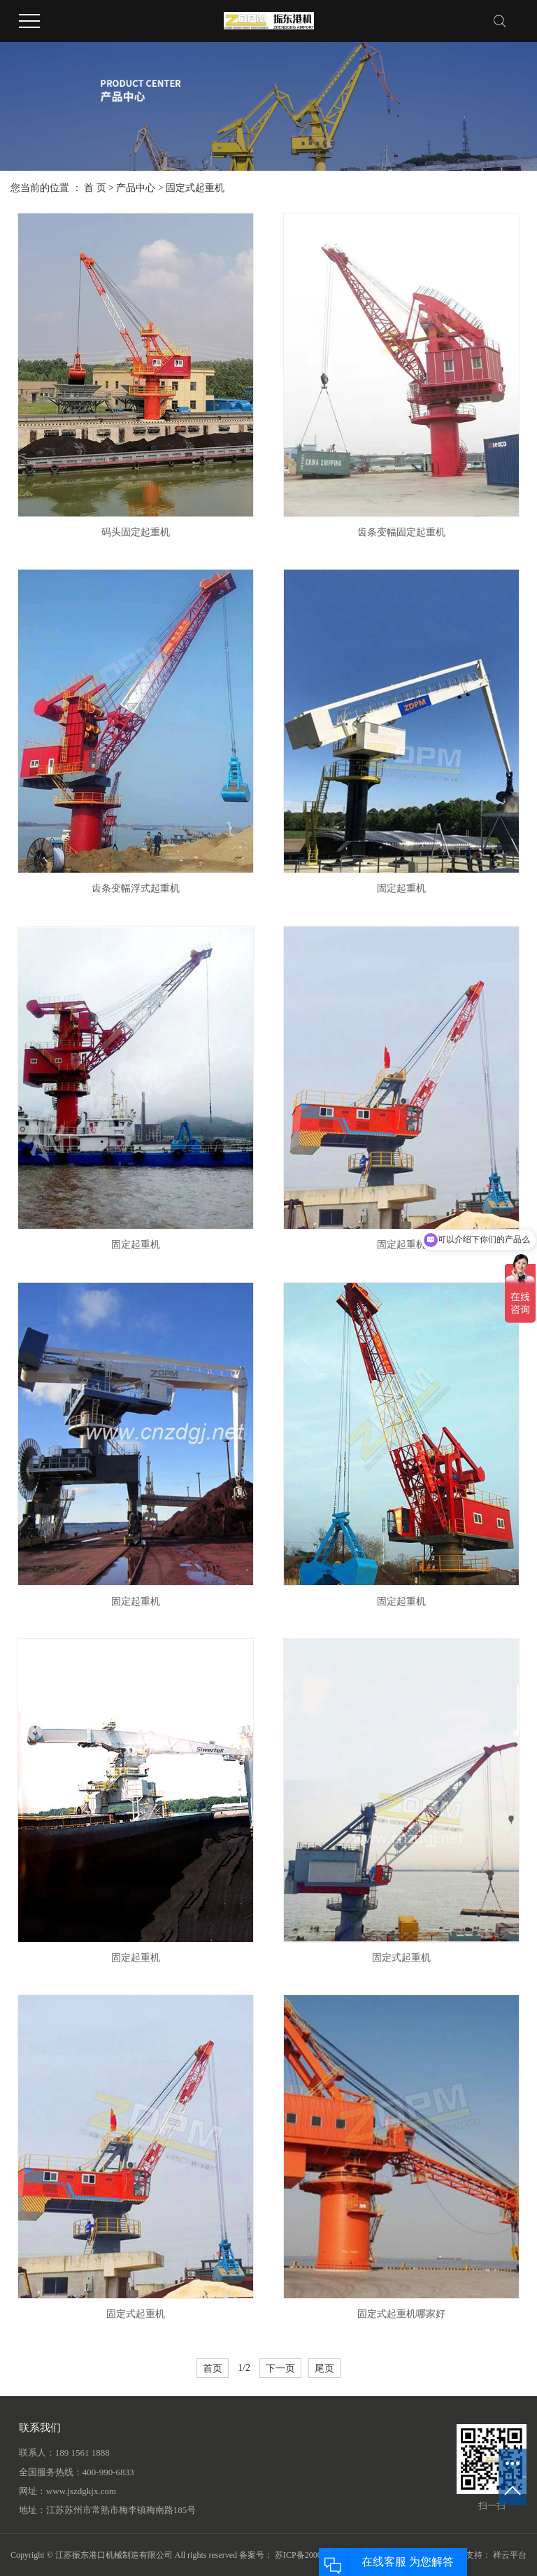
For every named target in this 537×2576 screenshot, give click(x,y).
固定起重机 (401, 888)
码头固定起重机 (135, 532)
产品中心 (135, 188)
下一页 (280, 2368)
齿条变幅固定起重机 (401, 532)
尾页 (324, 2368)
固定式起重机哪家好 (401, 2314)
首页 (212, 2368)
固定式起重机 (195, 188)
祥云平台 (510, 2555)
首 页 (95, 188)
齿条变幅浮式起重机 (136, 888)
